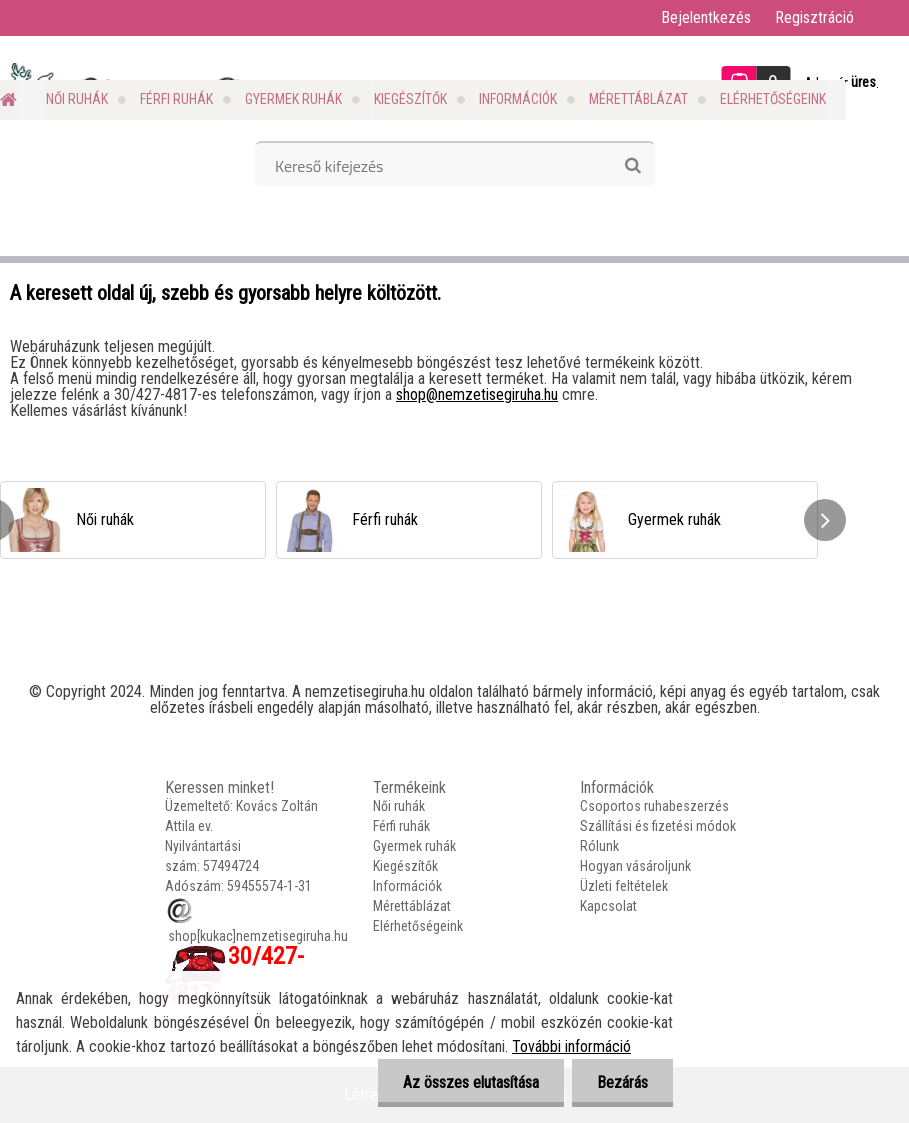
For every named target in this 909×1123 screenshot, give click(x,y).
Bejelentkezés (706, 17)
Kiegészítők (410, 99)
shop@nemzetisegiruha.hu (477, 394)
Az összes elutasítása (471, 1082)
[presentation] (825, 520)
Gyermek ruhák (293, 99)
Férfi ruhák (176, 99)
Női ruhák (77, 99)
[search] (632, 166)
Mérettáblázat (638, 99)
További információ (571, 1046)
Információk (518, 99)
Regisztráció (814, 17)
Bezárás (622, 1082)
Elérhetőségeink (773, 99)
